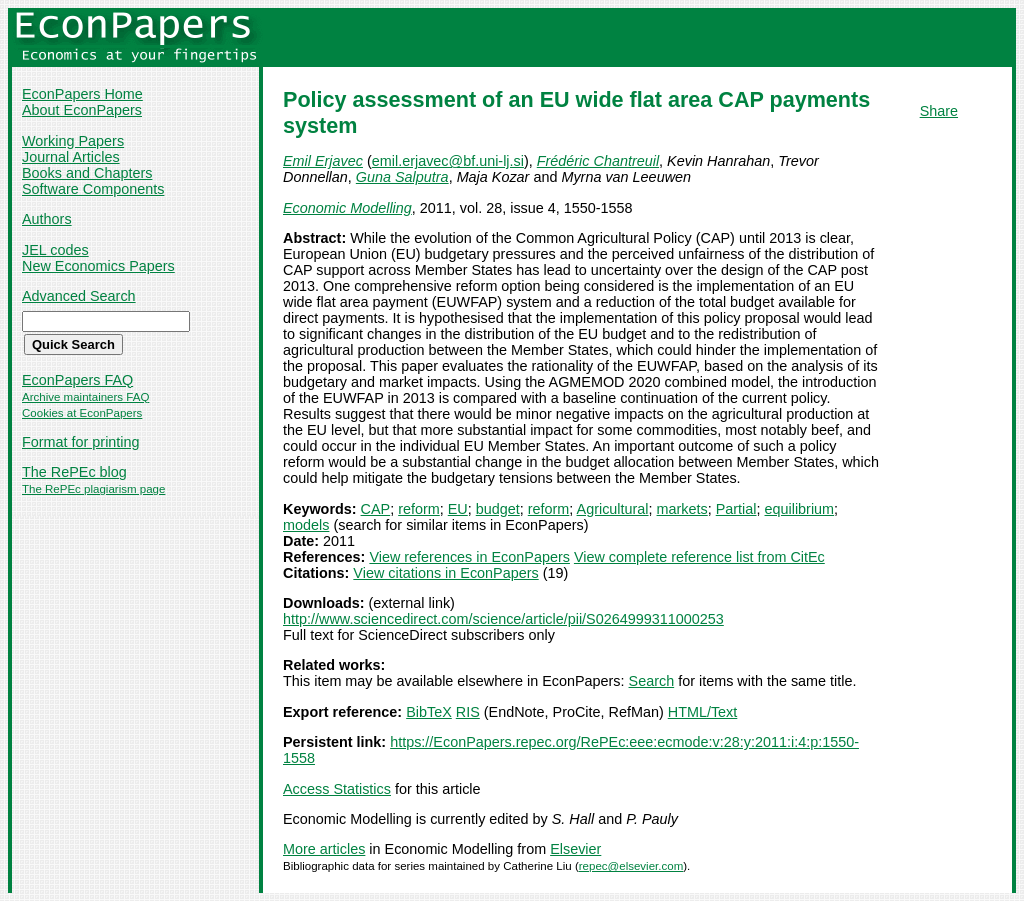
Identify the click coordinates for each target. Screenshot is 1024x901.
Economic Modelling (347, 208)
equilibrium (800, 509)
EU (458, 509)
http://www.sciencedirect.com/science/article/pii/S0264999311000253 (503, 619)
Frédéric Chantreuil (598, 161)
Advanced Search (79, 296)
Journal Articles (71, 157)
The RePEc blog (74, 472)
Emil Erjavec (323, 161)
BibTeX (429, 712)
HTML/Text (703, 712)
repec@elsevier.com (631, 866)
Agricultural (613, 509)
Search (652, 681)
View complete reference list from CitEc (699, 557)
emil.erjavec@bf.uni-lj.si (448, 161)
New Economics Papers (98, 266)
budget (498, 509)
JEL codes (55, 250)
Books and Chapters (87, 173)
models (306, 525)
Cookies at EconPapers (82, 413)
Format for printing (81, 442)
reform (419, 509)
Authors (47, 219)
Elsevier (575, 849)
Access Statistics (337, 789)
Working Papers (73, 141)
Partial (736, 509)
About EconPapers (82, 110)
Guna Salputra (402, 177)
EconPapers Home (82, 94)
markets (682, 509)
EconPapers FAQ (77, 380)
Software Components (93, 189)
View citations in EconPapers (445, 573)
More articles (324, 849)
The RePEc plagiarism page (93, 489)
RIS (468, 712)
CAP (376, 509)
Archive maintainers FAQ (85, 397)
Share (939, 111)
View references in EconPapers (469, 557)
